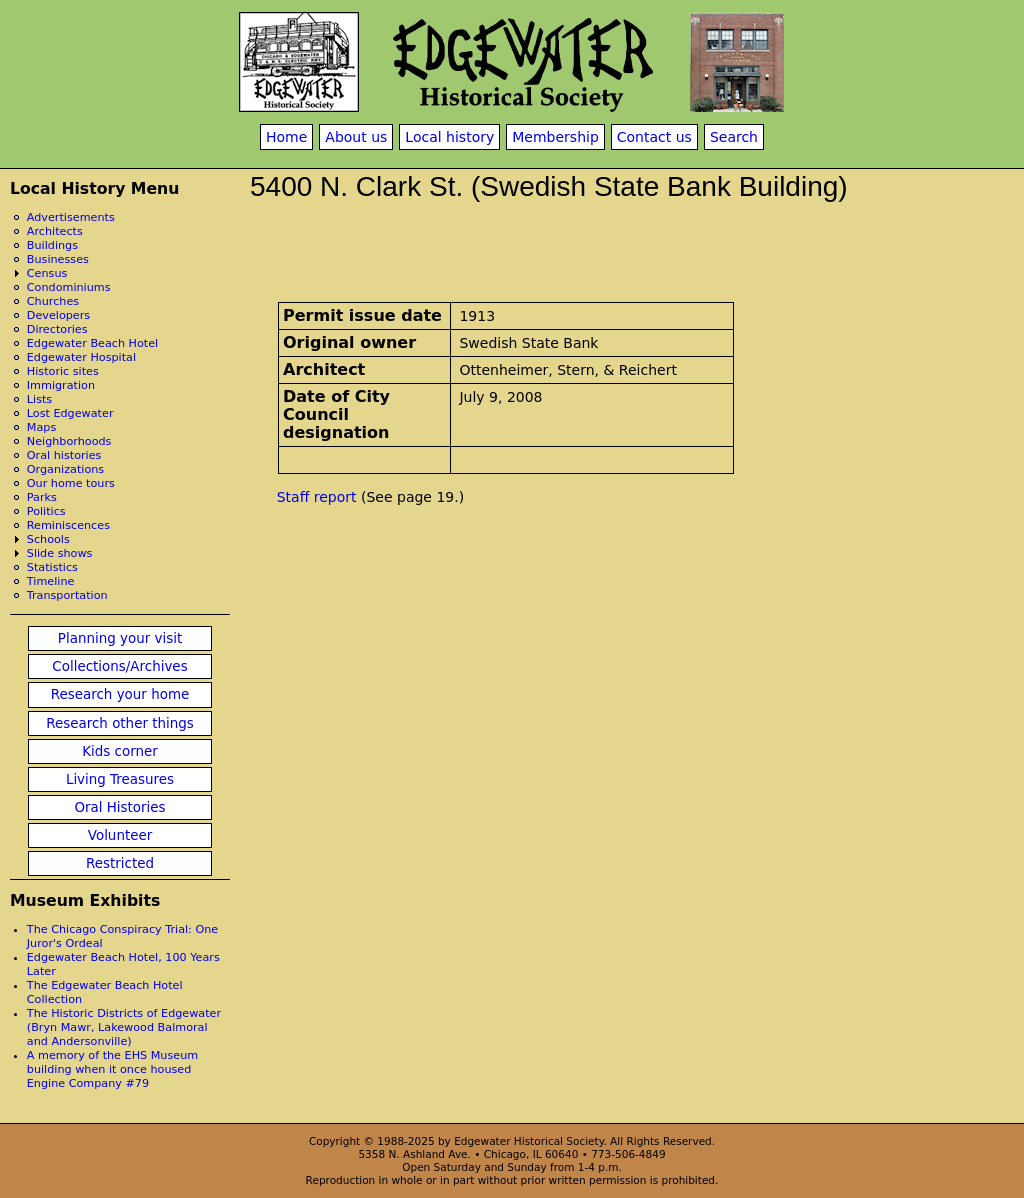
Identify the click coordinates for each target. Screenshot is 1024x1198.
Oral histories (64, 455)
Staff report (317, 497)
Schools (48, 539)
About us (356, 137)
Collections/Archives (119, 666)
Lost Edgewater (70, 413)
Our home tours (71, 483)
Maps (41, 427)
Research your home (120, 694)
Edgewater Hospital (81, 357)
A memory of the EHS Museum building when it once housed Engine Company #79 (112, 1069)
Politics (46, 511)
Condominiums (69, 287)
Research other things (120, 723)
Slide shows (60, 553)
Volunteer (120, 835)
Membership (555, 137)
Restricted (120, 863)
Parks (42, 497)
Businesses (58, 259)
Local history (449, 137)
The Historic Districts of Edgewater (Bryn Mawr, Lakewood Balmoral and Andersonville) (124, 1027)
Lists (39, 399)
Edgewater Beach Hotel (92, 343)
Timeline (51, 581)
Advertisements (71, 217)
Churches (53, 301)
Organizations (65, 469)
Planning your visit (120, 638)
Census (47, 273)
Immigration (61, 385)
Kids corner (120, 751)
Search (734, 137)
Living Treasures (120, 779)
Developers (58, 315)
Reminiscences (68, 525)
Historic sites (63, 371)
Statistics (52, 567)
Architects (55, 231)
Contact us (654, 137)
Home (286, 137)
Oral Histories (119, 807)
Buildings (52, 245)
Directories (57, 329)
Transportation (67, 595)
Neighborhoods (69, 441)
